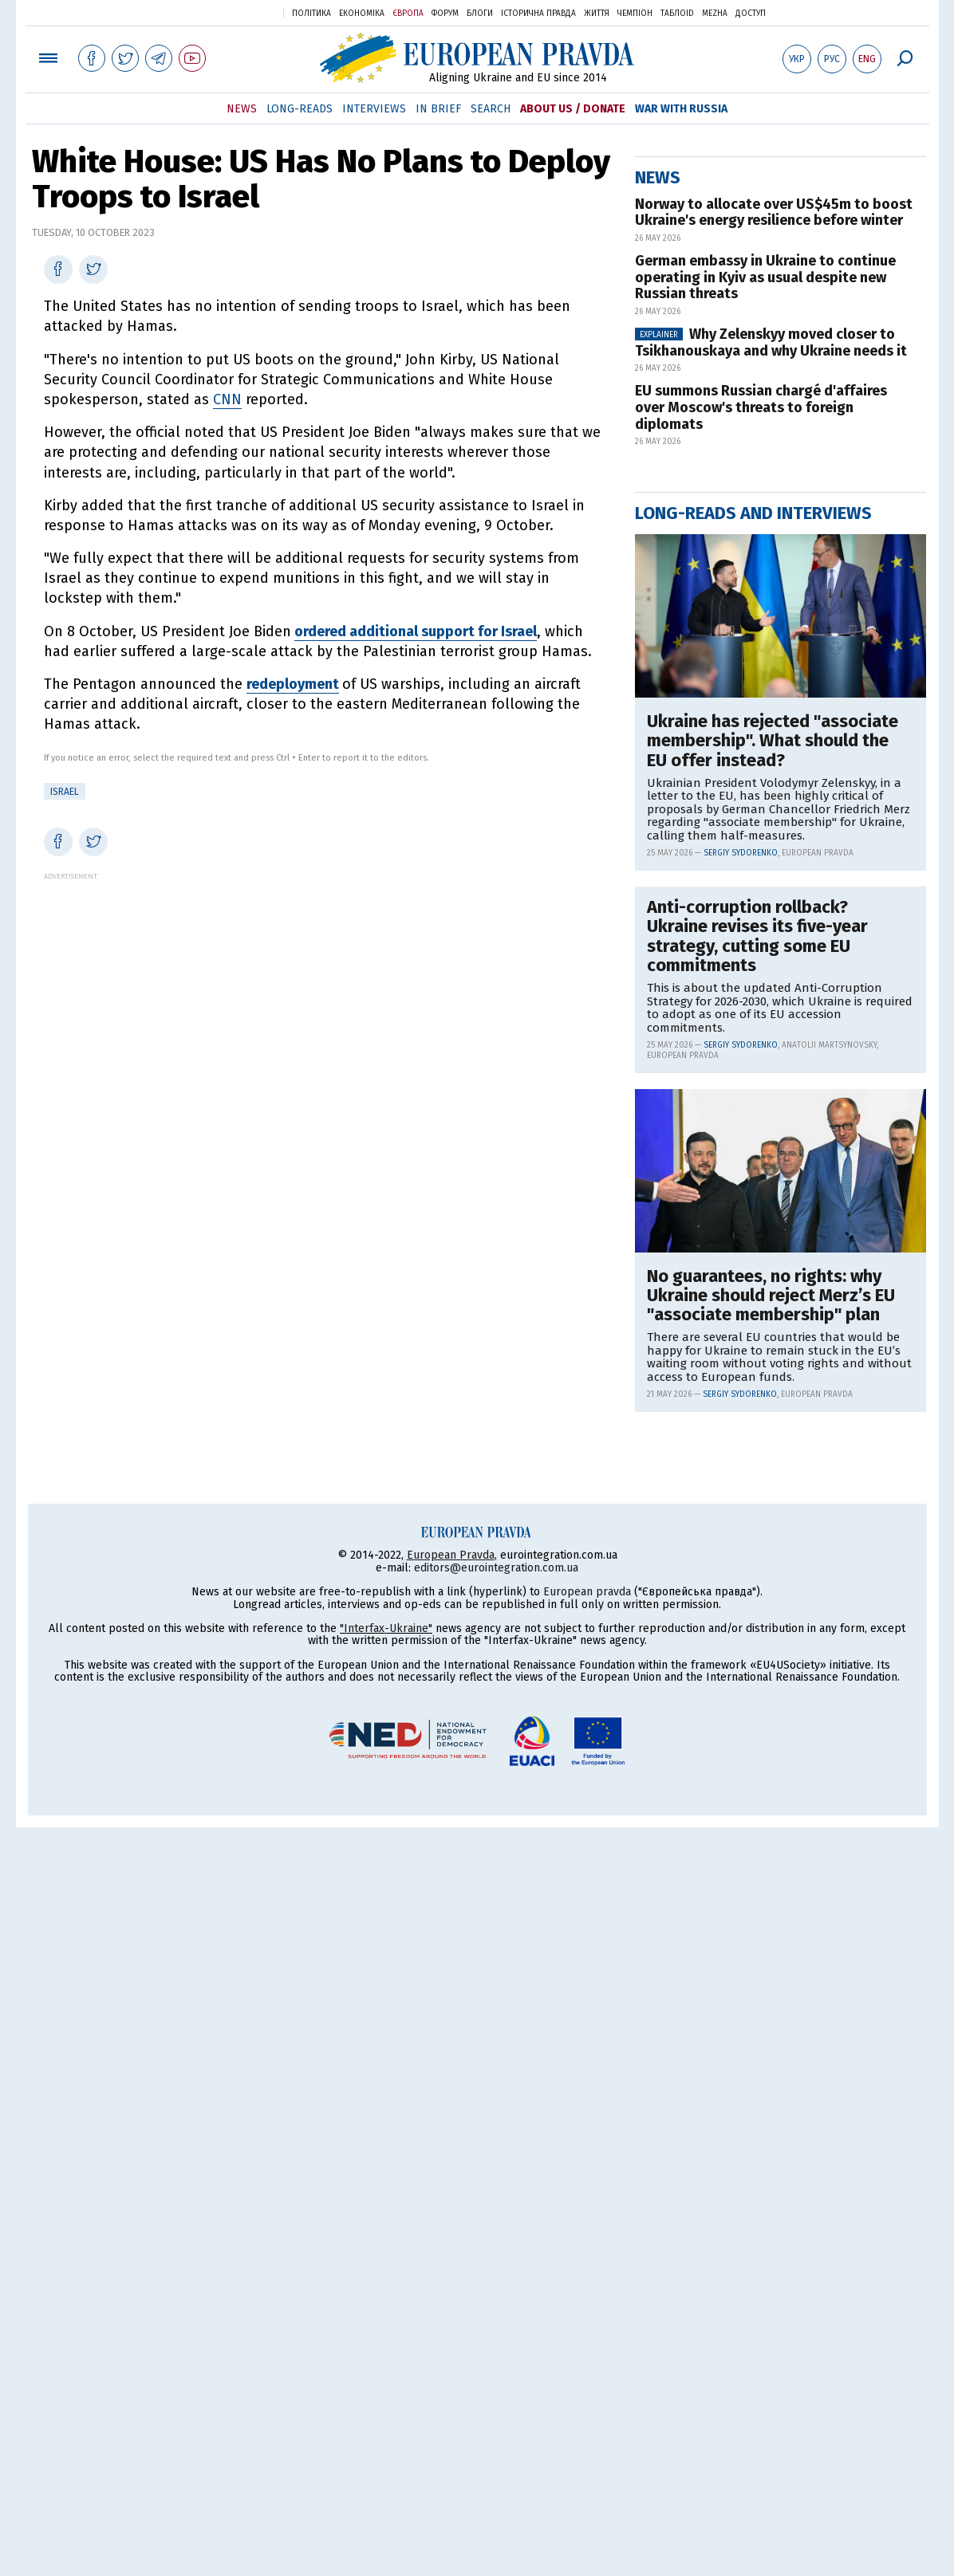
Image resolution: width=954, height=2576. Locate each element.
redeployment (292, 684)
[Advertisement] (325, 991)
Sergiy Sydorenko (741, 1366)
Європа (408, 13)
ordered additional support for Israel (415, 631)
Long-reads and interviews (753, 1026)
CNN (227, 399)
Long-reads (299, 109)
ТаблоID (677, 13)
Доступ (750, 13)
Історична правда (538, 13)
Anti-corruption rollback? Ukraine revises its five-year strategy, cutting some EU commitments (757, 1450)
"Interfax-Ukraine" (386, 2377)
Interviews (374, 109)
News (242, 109)
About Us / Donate (572, 109)
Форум (445, 13)
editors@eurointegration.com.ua (496, 2316)
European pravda (587, 2340)
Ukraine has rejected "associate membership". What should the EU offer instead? (772, 1254)
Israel (64, 791)
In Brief (438, 109)
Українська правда (232, 12)
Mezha (714, 13)
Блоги (480, 13)
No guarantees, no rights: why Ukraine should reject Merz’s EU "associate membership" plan (771, 1809)
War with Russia (681, 109)
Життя (596, 13)
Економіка (361, 13)
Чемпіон (634, 13)
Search (491, 109)
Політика (311, 13)
